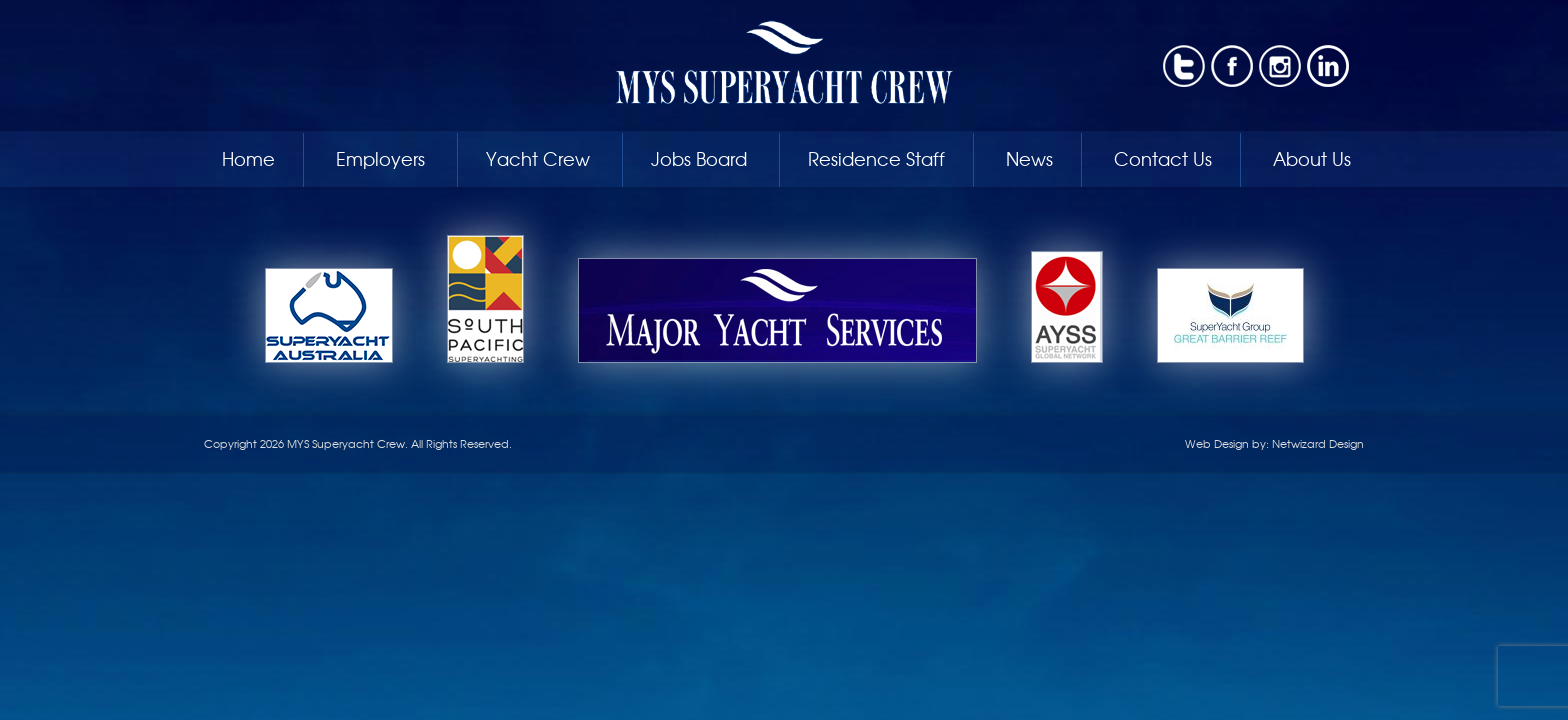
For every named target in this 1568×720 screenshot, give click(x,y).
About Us (1312, 158)
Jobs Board (699, 158)
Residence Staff (876, 158)
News (1029, 158)
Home (248, 158)
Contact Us (1163, 158)
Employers (380, 158)
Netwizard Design (1318, 443)
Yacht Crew (538, 158)
